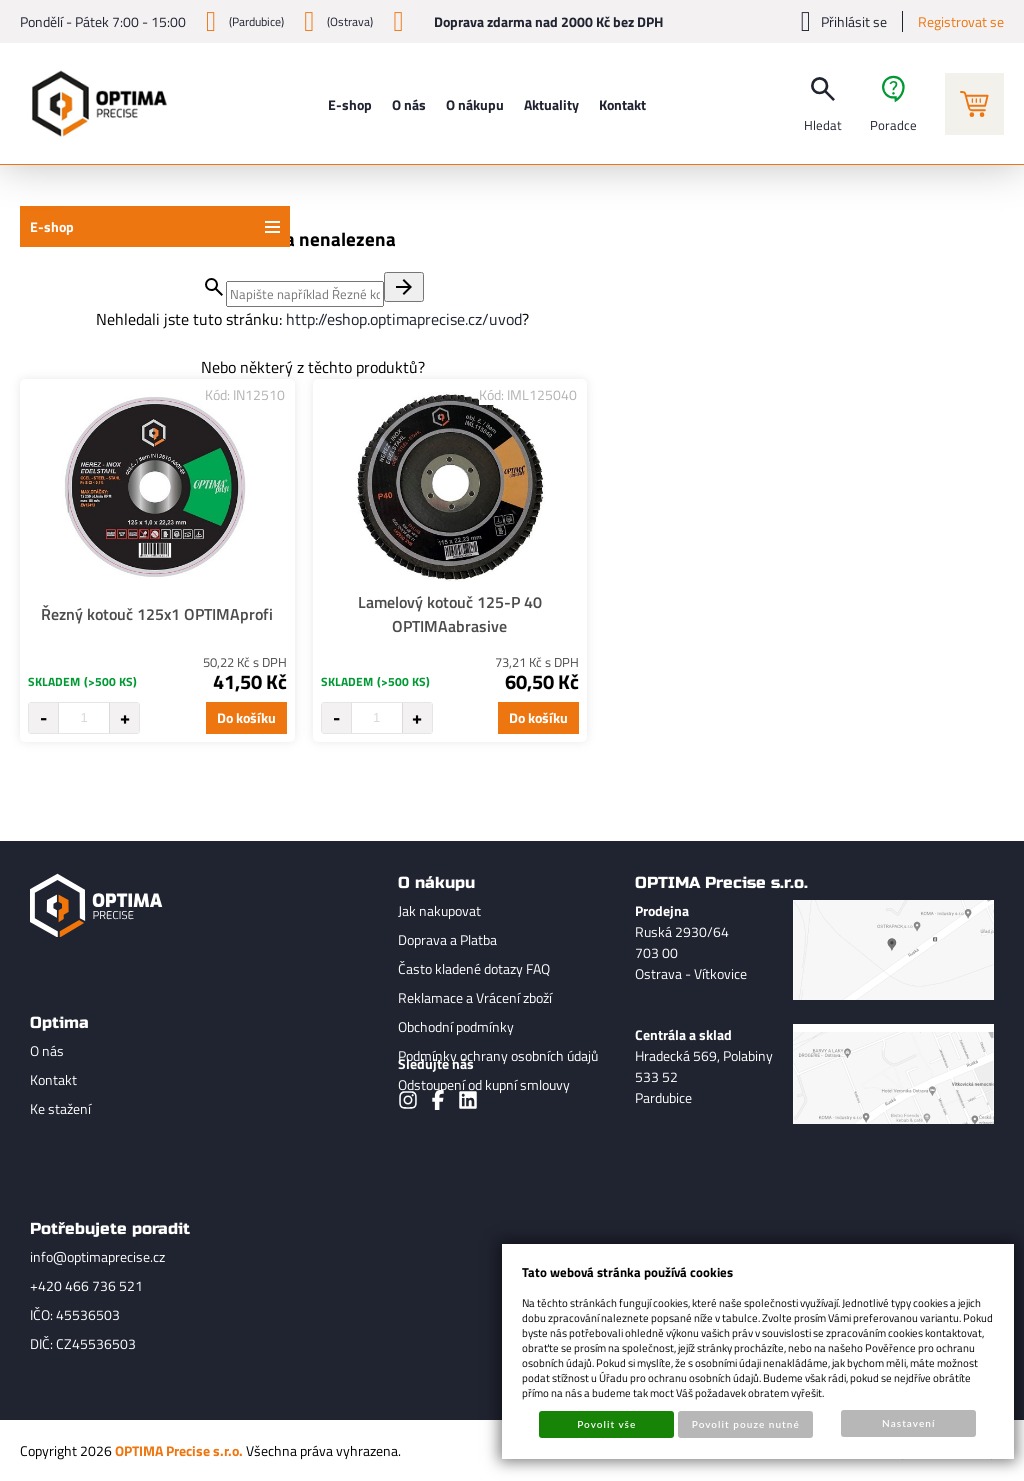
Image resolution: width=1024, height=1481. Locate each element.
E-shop (52, 226)
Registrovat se (961, 21)
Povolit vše (606, 1424)
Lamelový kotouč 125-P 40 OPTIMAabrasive (450, 614)
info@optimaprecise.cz (97, 1256)
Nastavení (908, 1423)
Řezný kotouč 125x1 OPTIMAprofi (157, 614)
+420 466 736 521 (86, 1285)
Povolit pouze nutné (746, 1424)
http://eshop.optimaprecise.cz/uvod (404, 319)
